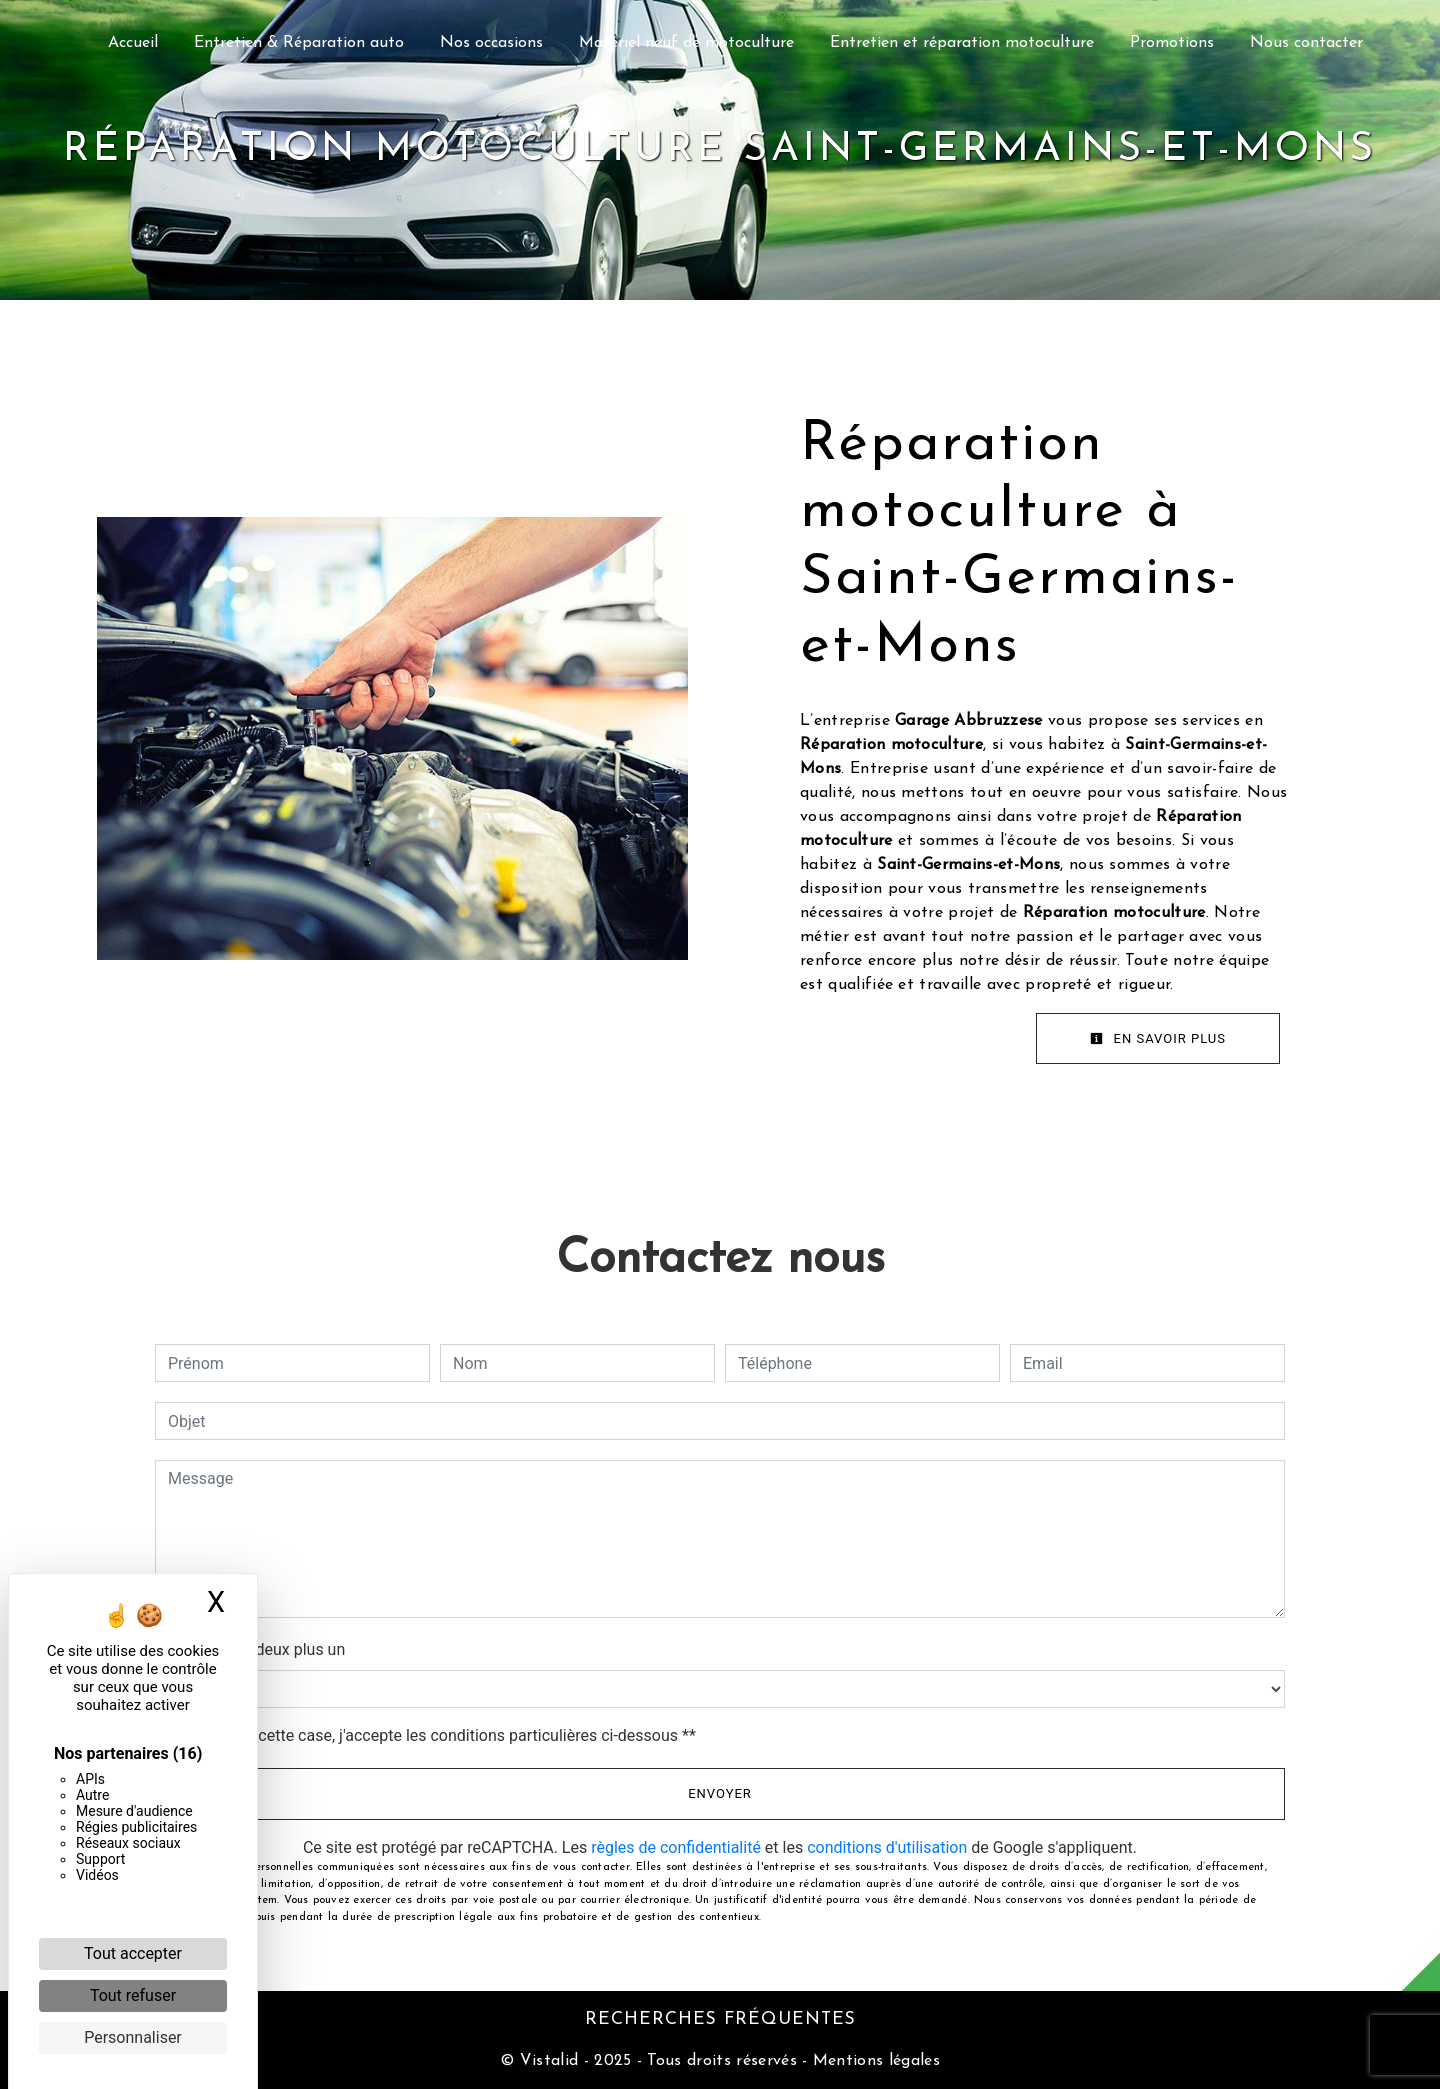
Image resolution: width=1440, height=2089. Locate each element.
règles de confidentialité (676, 1847)
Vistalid (549, 2061)
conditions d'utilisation (887, 1847)
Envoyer (720, 1793)
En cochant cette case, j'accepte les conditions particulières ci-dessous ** (435, 1735)
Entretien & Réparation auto (299, 43)
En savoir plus (1158, 1038)
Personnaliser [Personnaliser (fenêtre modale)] (133, 2037)
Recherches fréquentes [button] (720, 2019)
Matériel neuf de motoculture (686, 43)
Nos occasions (491, 43)
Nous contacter (1306, 43)
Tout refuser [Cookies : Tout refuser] (133, 1995)
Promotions (1172, 43)
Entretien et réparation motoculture (962, 43)
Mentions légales (874, 2061)
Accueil (133, 43)
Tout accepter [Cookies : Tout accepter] (133, 1953)
